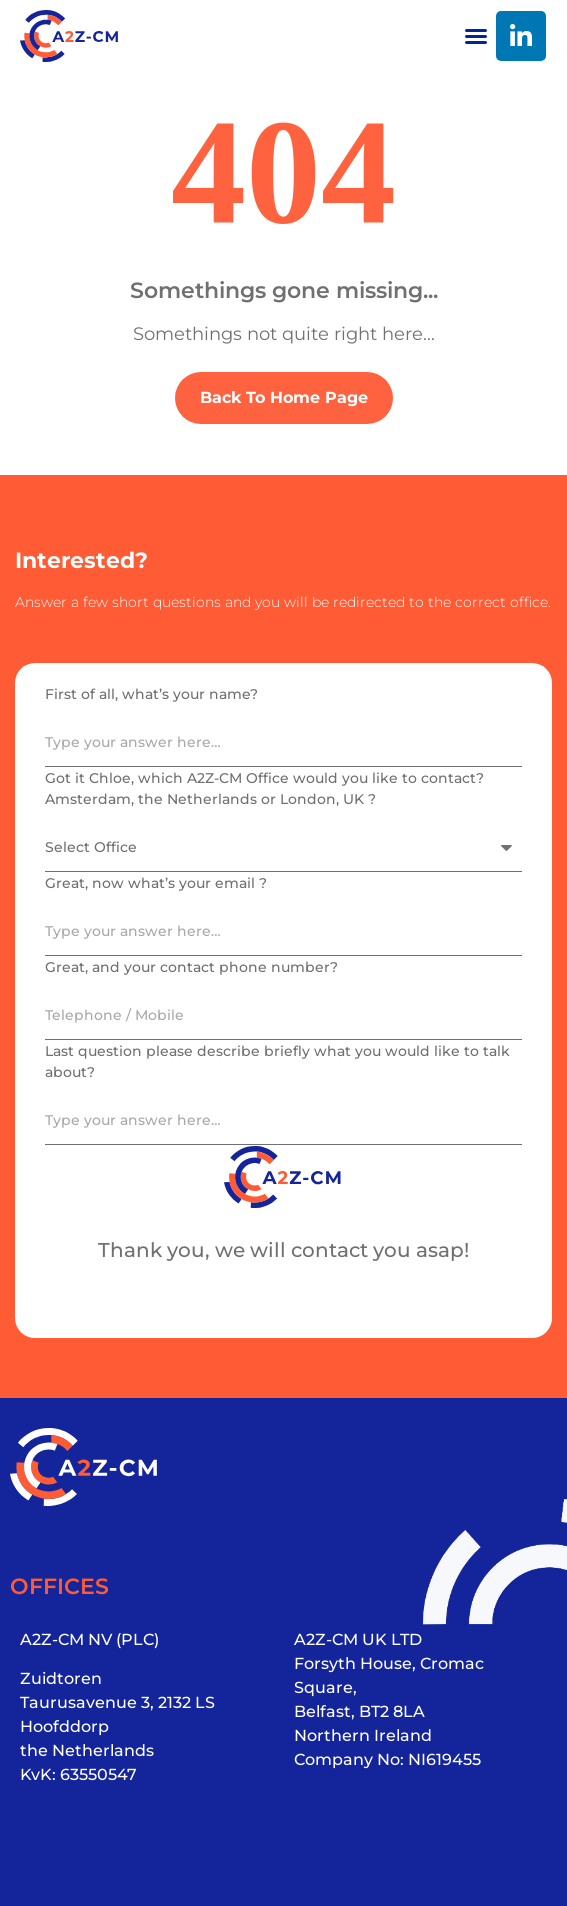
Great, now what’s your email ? (156, 883)
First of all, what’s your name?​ (151, 694)
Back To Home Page (284, 397)
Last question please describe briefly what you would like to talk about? (277, 1061)
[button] (476, 36)
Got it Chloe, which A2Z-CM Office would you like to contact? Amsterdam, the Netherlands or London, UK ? (264, 788)
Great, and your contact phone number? (191, 967)
